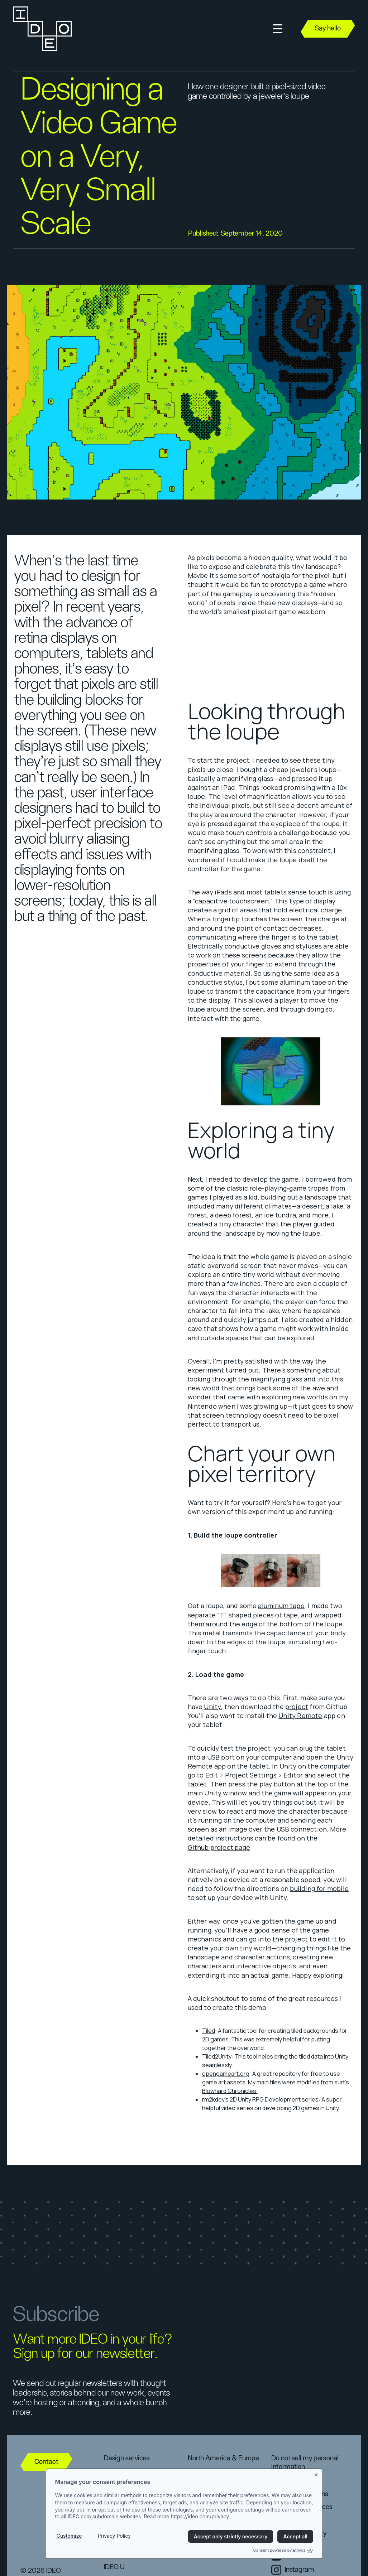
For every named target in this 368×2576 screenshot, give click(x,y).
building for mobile (319, 1888)
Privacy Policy (114, 2536)
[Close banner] (316, 2473)
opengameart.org (225, 2074)
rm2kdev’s (215, 2099)
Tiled (208, 2031)
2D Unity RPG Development (265, 2099)
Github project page (219, 1847)
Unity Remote (300, 1715)
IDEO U (114, 2567)
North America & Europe (223, 2458)
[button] (277, 28)
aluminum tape (281, 1605)
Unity (212, 1706)
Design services (126, 2458)
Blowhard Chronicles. (230, 2091)
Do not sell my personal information (305, 2462)
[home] (41, 28)
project (296, 1706)
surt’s (341, 2082)
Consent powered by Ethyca (283, 2550)
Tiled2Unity (216, 2056)
